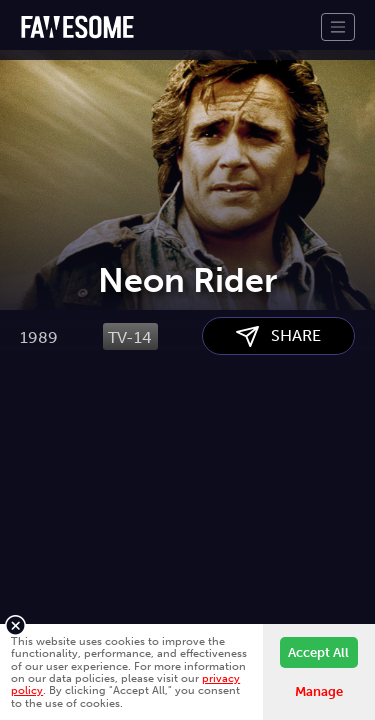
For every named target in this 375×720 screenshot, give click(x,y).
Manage (319, 691)
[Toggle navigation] (338, 27)
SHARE (278, 437)
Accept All (318, 652)
